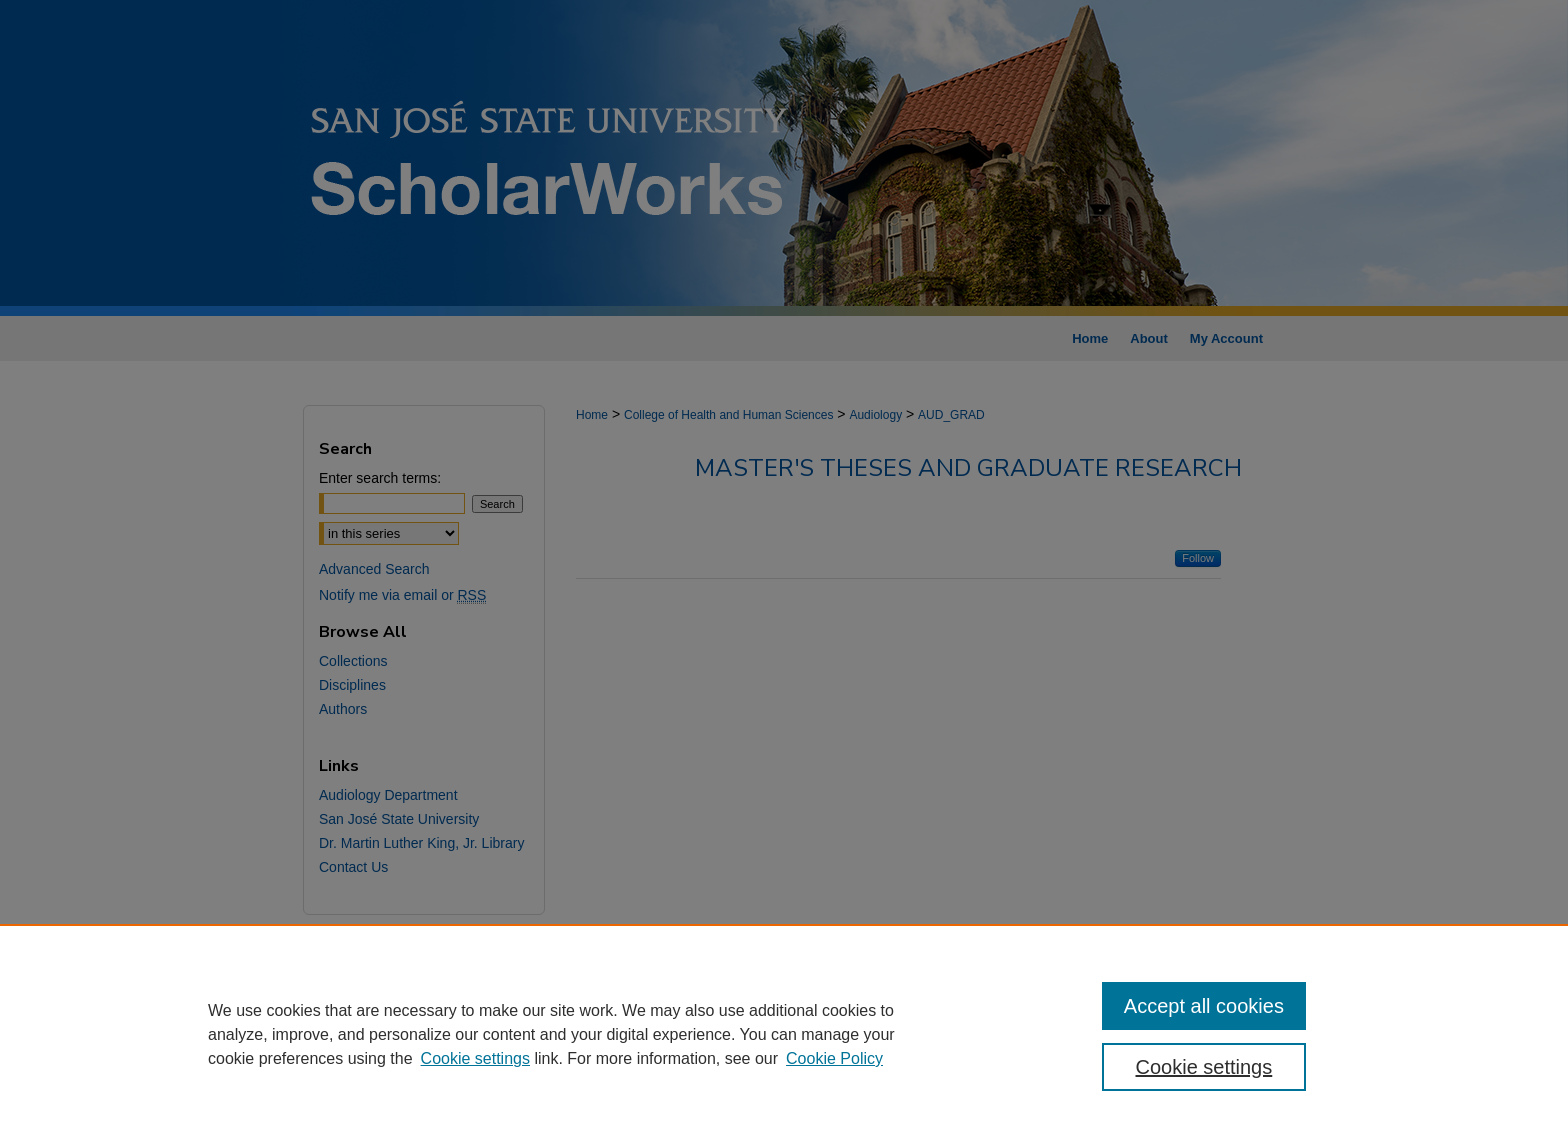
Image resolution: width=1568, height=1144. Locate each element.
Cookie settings (475, 1058)
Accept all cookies (1204, 1006)
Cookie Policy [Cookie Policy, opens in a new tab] (834, 1058)
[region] (784, 1034)
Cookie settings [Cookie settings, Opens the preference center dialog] (1204, 1067)
